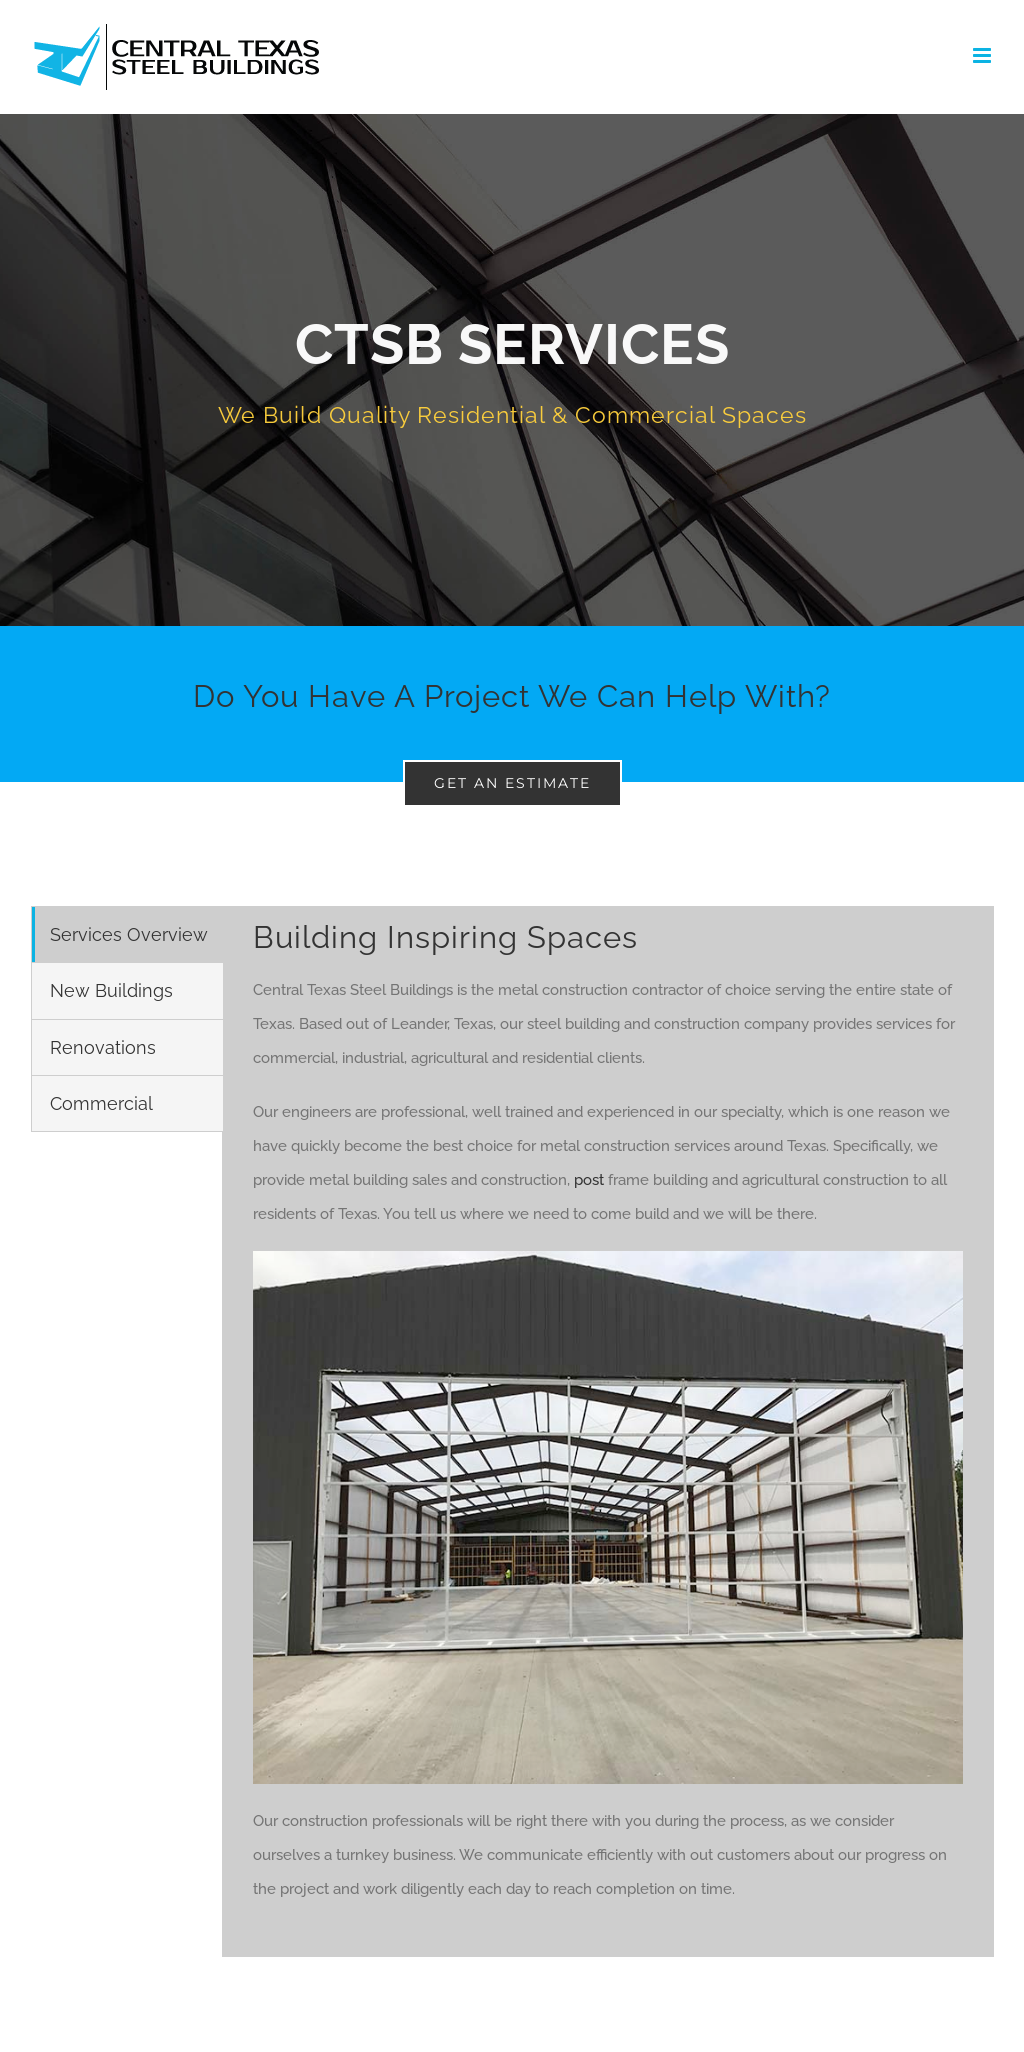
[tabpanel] (608, 1431)
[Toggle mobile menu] (983, 55)
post (589, 1180)
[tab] (127, 934)
